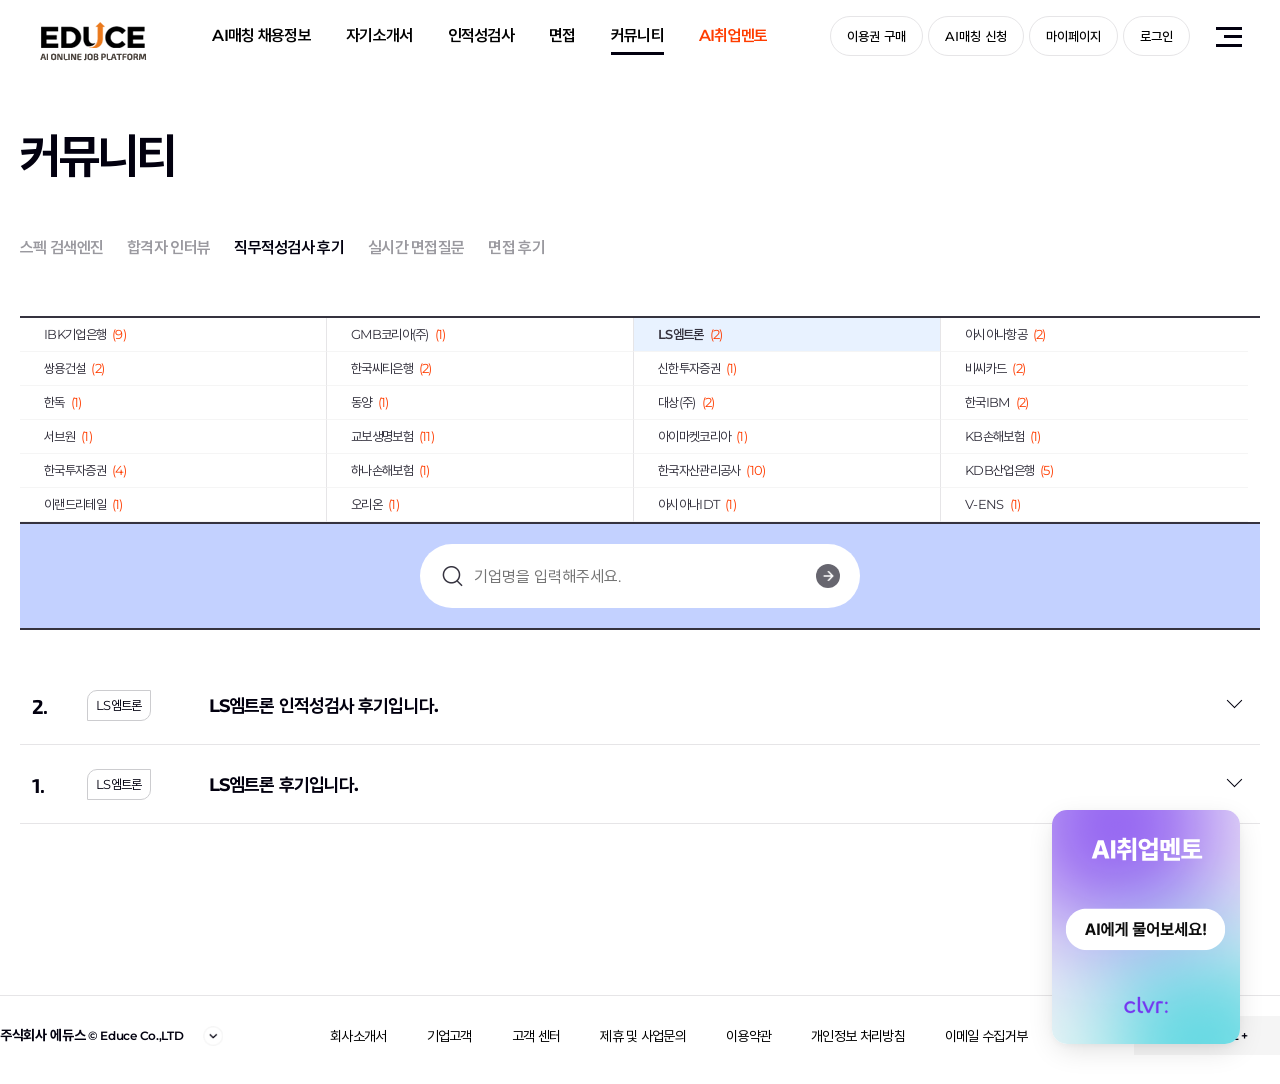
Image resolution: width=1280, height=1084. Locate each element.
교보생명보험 (392, 436)
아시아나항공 (1005, 334)
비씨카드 (995, 368)
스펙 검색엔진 (61, 247)
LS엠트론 (690, 334)
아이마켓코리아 (702, 436)
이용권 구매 (876, 36)
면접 (562, 35)
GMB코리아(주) (398, 334)
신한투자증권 (697, 368)
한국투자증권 (85, 470)
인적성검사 (481, 35)
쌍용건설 (74, 368)
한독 (63, 402)
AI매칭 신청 (976, 36)
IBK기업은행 (85, 334)
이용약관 (748, 1036)
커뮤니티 (637, 35)
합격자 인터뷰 (168, 247)
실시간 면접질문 (416, 247)
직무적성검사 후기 (289, 247)
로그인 (1156, 36)
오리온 (375, 504)
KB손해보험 (1003, 436)
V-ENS (992, 504)
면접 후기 (516, 247)
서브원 (68, 436)
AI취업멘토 (733, 35)
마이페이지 (1073, 36)
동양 (370, 402)
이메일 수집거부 (986, 1036)
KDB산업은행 (1009, 470)
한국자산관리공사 (712, 470)
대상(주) (686, 402)
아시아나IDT (697, 504)
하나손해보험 (390, 470)
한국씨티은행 (391, 368)
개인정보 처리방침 (858, 1036)
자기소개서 (379, 35)
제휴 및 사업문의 (643, 1036)
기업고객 (449, 1036)
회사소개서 (358, 1036)
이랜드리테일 (83, 504)
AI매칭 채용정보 (261, 35)
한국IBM (996, 402)
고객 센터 (536, 1036)
